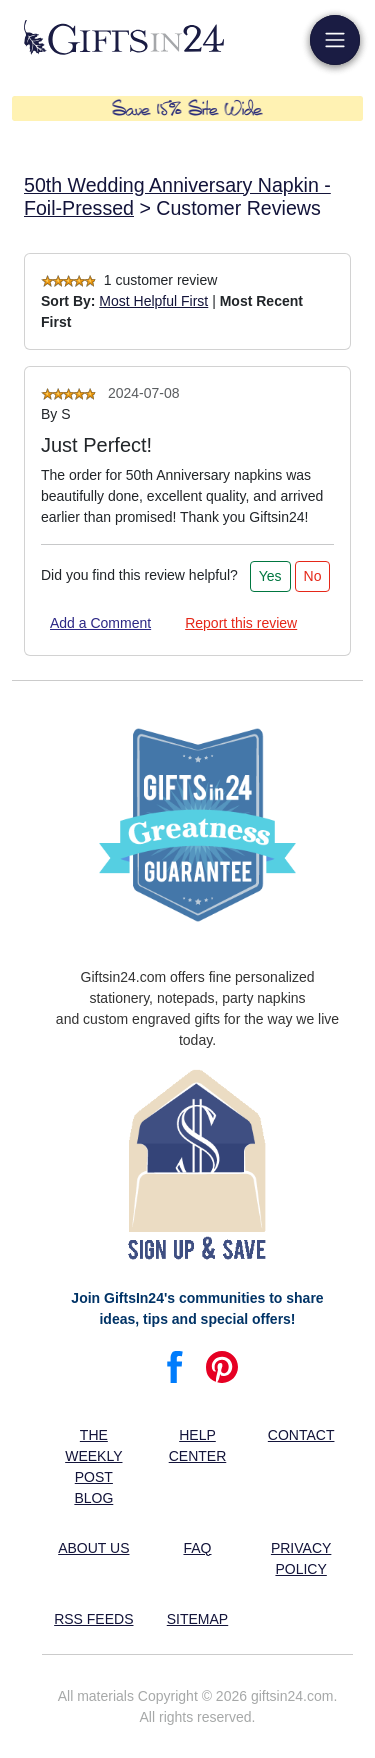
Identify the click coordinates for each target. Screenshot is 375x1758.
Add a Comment (100, 623)
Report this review (241, 623)
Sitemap (197, 1619)
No (313, 576)
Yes (270, 576)
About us (93, 1548)
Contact (301, 1435)
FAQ (197, 1548)
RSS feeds (93, 1619)
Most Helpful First (153, 301)
